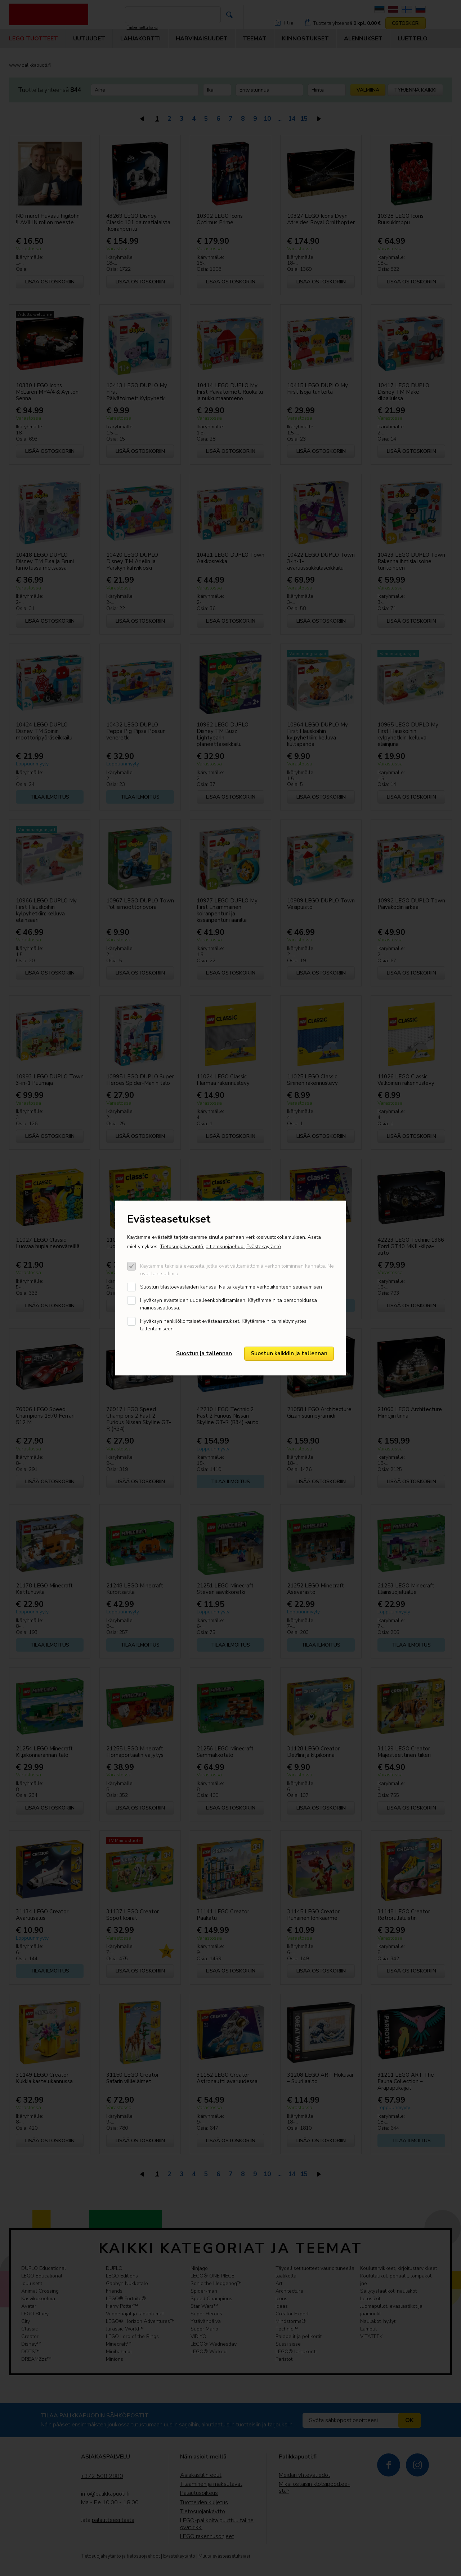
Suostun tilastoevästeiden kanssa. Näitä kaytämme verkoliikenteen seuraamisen (231, 1286)
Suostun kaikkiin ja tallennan (289, 1353)
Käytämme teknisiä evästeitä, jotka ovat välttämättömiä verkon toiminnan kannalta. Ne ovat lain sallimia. (237, 1270)
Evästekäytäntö (263, 1246)
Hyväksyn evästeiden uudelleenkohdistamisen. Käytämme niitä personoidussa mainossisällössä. (228, 1304)
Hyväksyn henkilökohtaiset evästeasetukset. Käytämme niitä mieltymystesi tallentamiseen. (224, 1325)
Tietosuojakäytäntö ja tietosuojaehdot (202, 1246)
